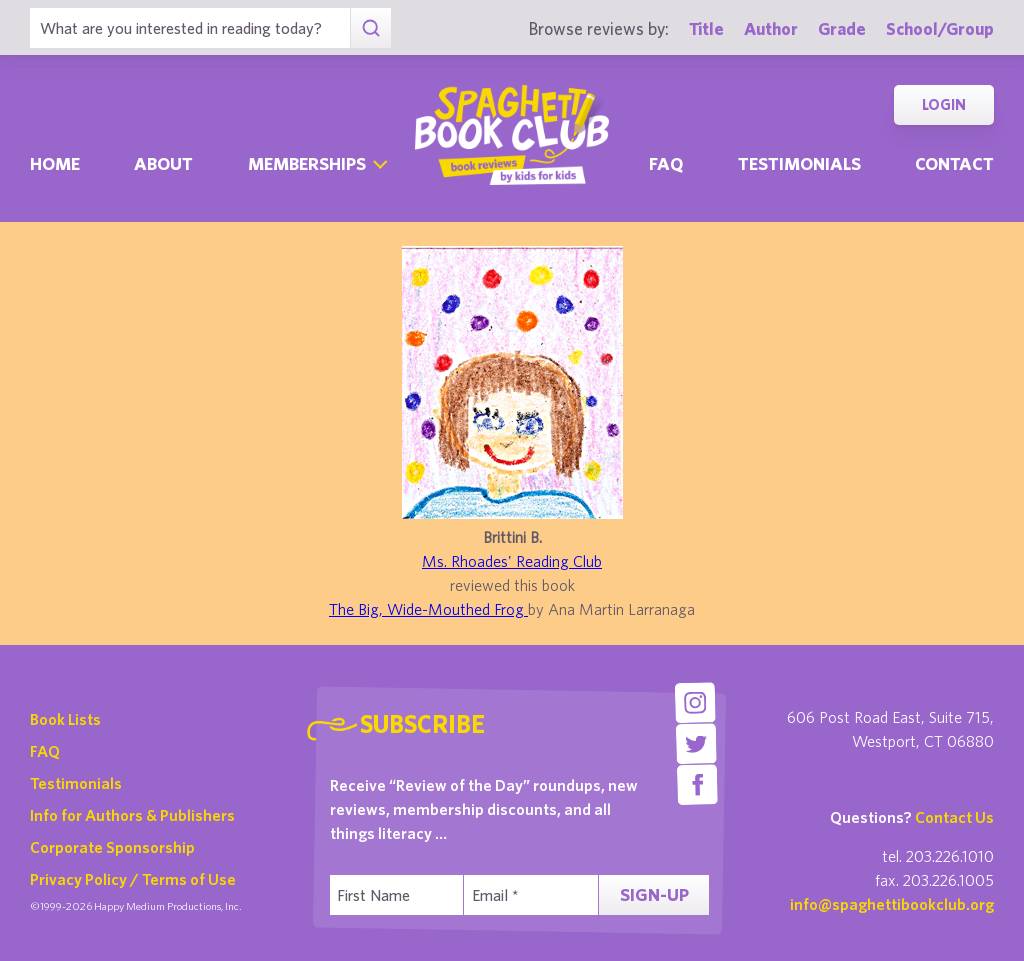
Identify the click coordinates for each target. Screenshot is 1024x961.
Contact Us (954, 817)
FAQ (45, 751)
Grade (842, 28)
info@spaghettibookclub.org (892, 904)
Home (55, 163)
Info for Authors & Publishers (132, 815)
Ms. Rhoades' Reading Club (512, 561)
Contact (954, 163)
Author (771, 28)
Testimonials (799, 163)
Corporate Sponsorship (112, 847)
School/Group (940, 28)
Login (944, 104)
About (163, 163)
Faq (666, 163)
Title (706, 28)
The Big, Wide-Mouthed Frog (428, 609)
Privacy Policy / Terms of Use (133, 879)
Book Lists (65, 719)
